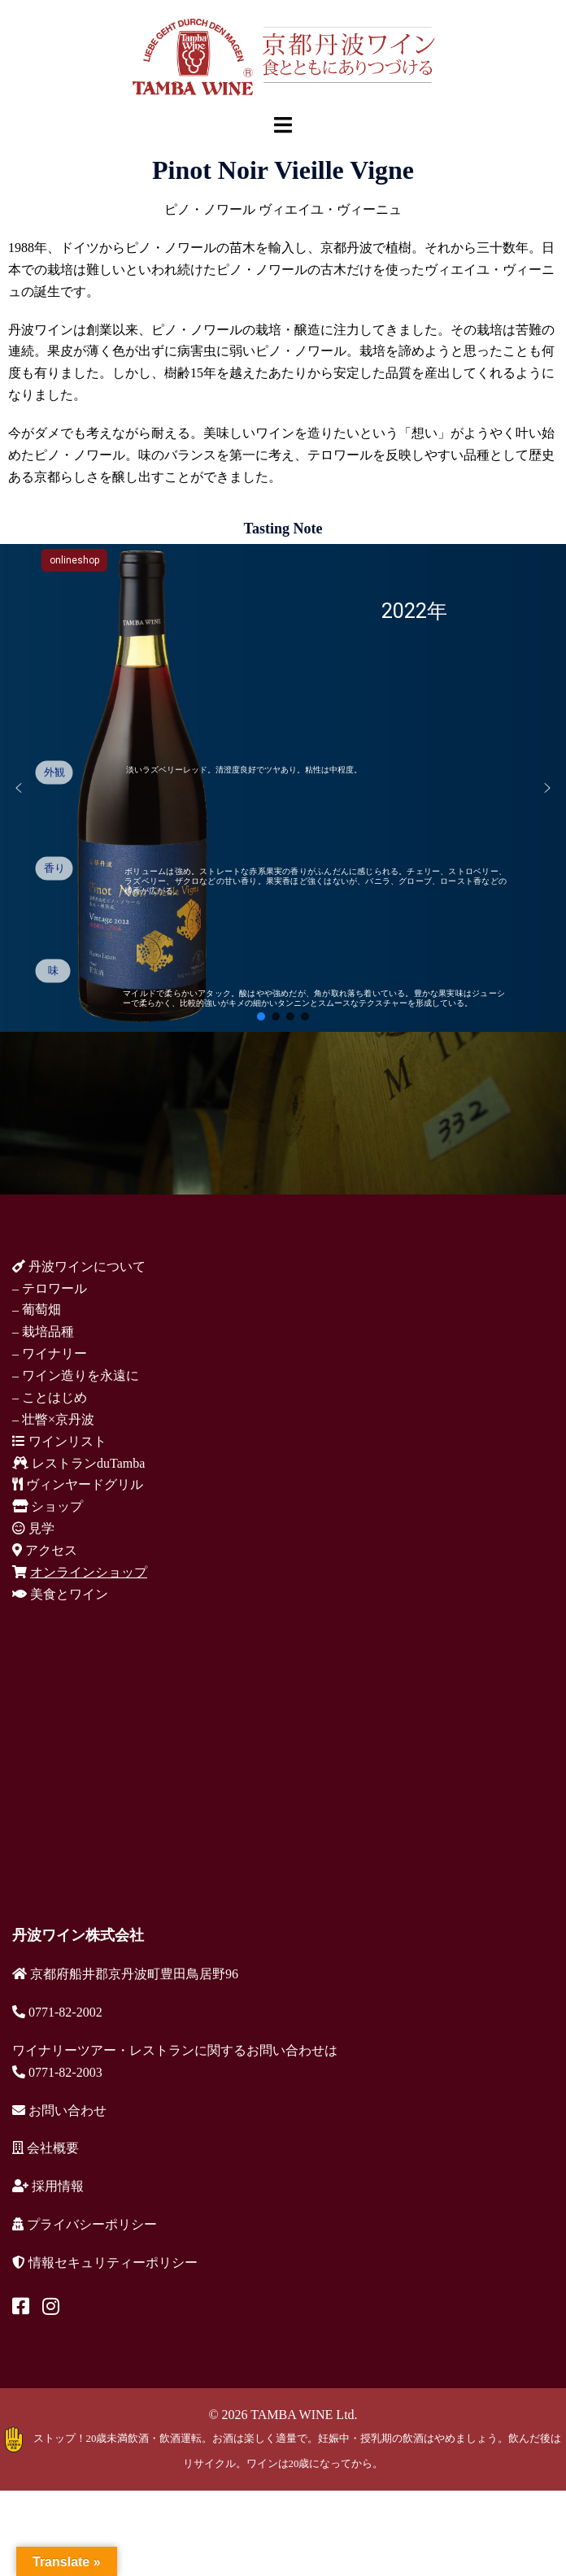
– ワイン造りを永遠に (75, 1375)
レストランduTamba (78, 1463)
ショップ (47, 1506)
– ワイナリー (49, 1353)
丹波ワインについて (79, 1266)
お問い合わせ (59, 2110)
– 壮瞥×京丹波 (53, 1419)
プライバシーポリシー (84, 2224)
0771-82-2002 (57, 2012)
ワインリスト (59, 1441)
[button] (18, 787)
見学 (33, 1528)
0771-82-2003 (57, 2072)
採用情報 (48, 2186)
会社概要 (45, 2148)
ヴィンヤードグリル (77, 1484)
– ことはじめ (49, 1397)
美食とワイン (60, 1594)
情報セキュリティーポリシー (105, 2262)
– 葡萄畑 (36, 1309)
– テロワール (49, 1288)
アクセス (44, 1550)
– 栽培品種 (43, 1331)
